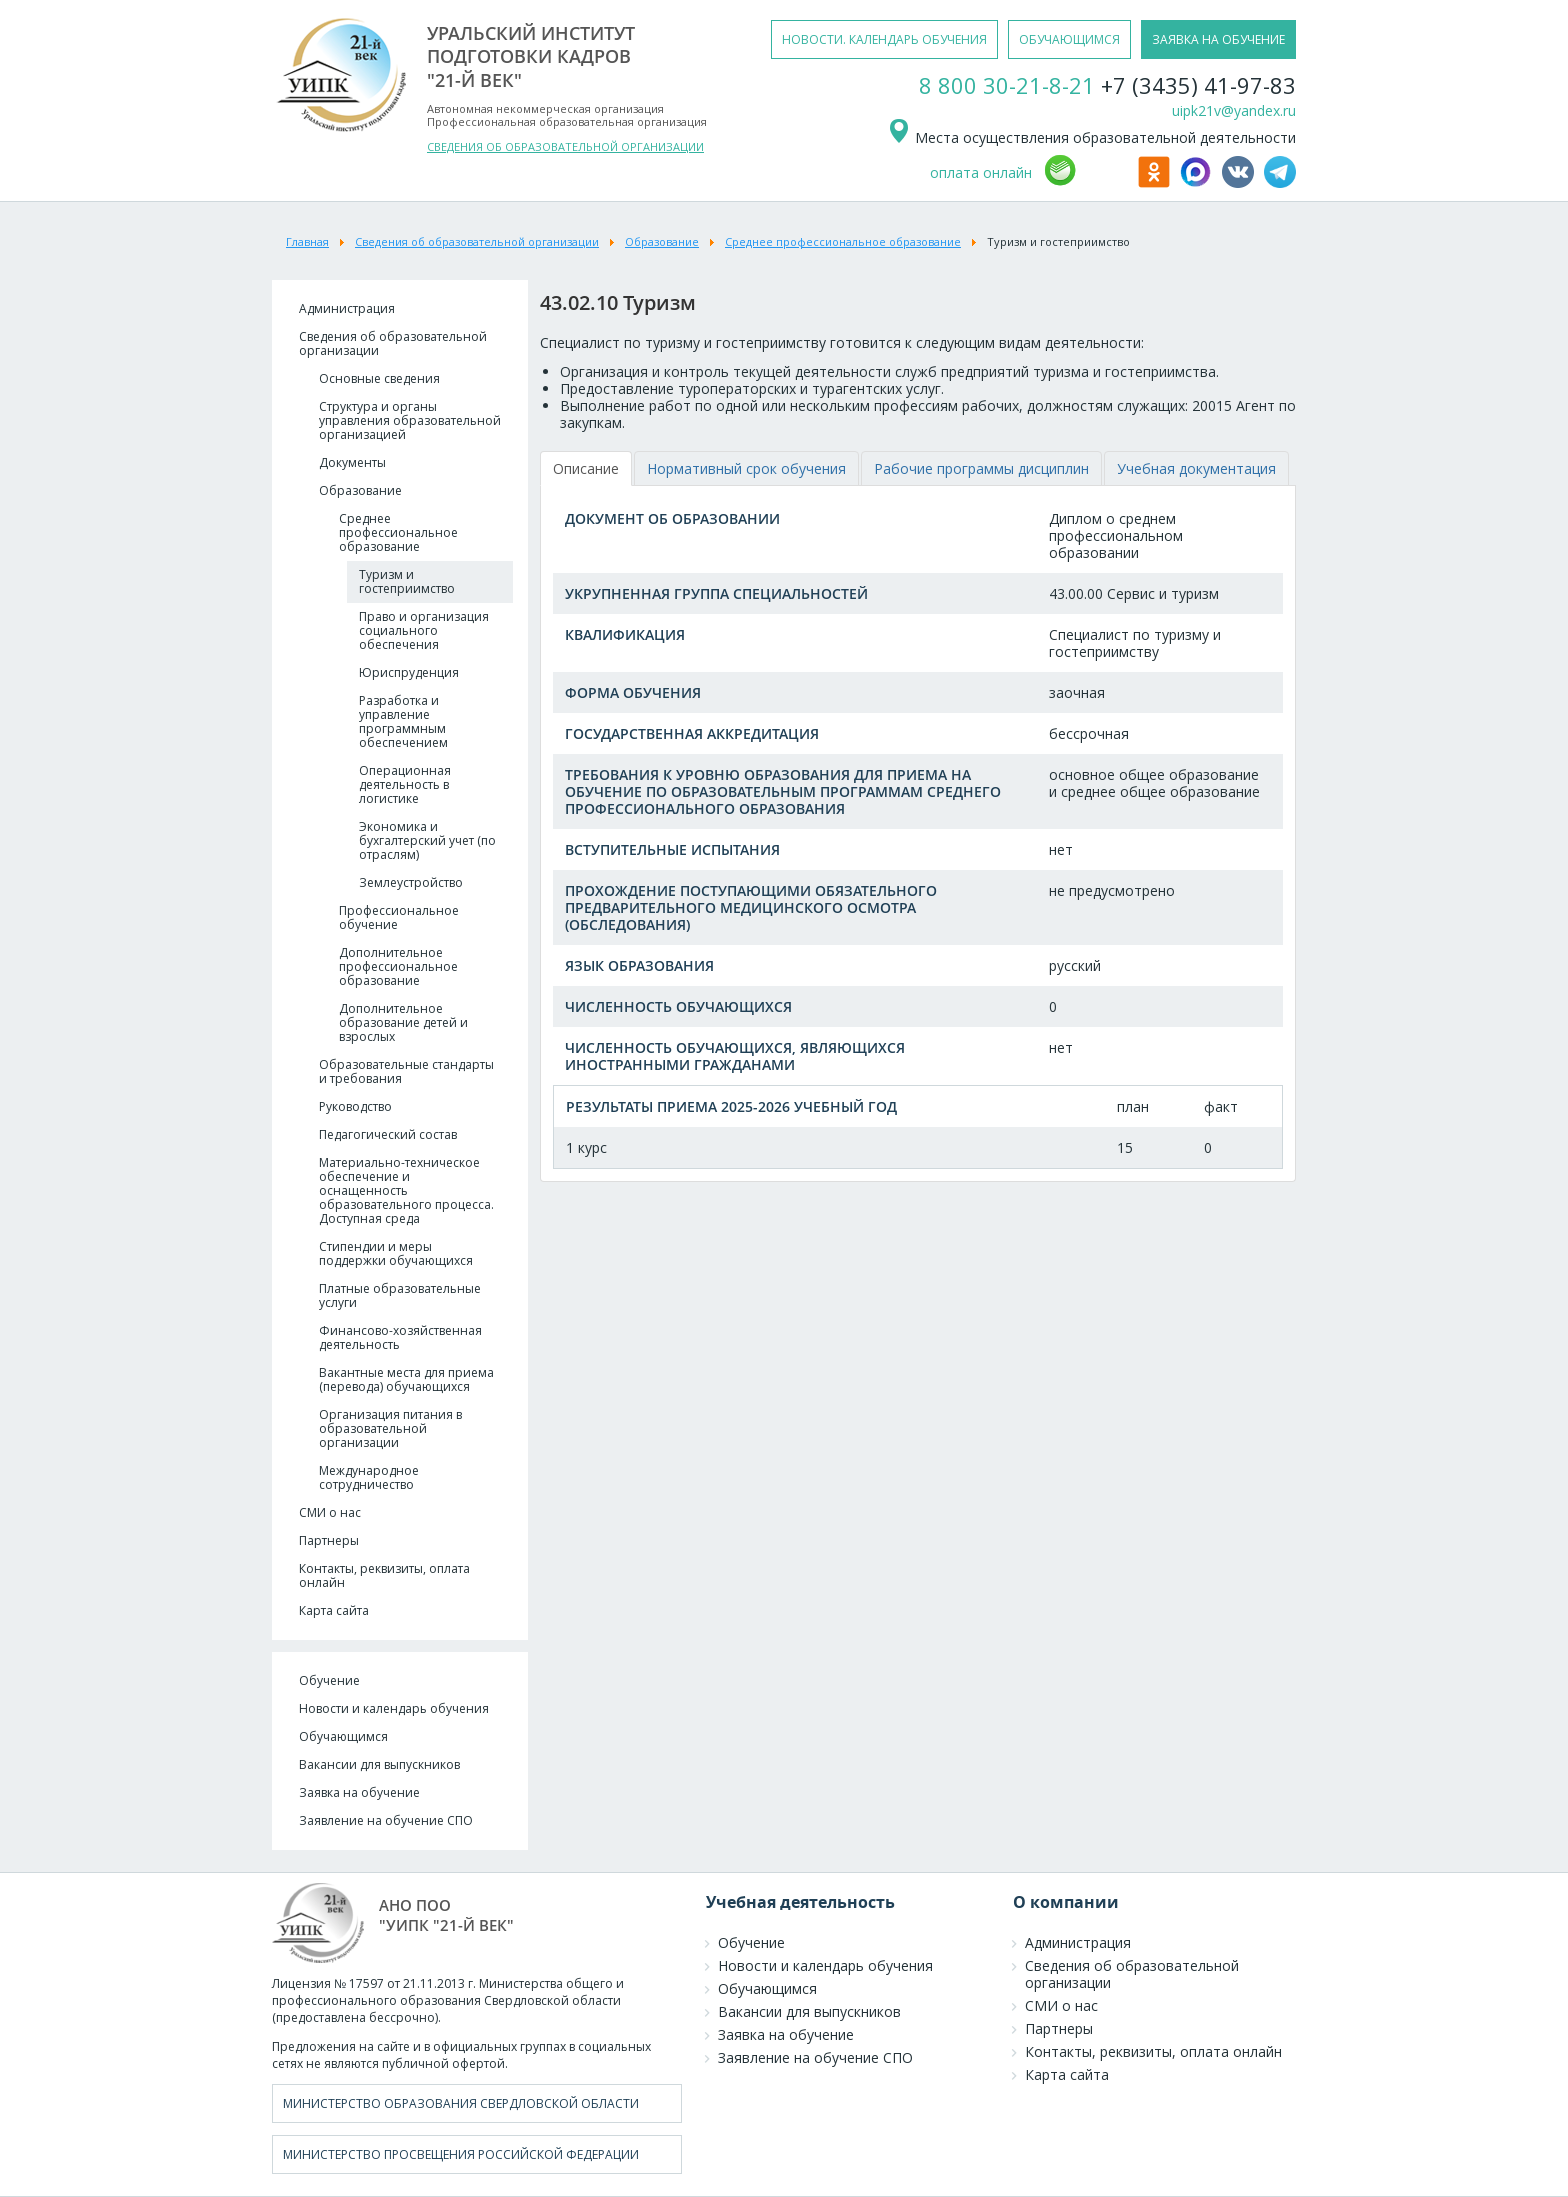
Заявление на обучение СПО (386, 1820)
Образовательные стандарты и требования (406, 1071)
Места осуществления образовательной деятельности (1091, 137)
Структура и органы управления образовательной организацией (410, 420)
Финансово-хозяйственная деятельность (400, 1337)
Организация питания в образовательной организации (390, 1428)
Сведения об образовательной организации (393, 343)
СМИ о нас (330, 1512)
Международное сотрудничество (369, 1477)
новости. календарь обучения (884, 39)
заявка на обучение (1218, 39)
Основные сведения (379, 378)
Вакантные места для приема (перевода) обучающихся (406, 1379)
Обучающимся (343, 1736)
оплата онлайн (981, 172)
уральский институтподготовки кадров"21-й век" (531, 56)
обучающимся (1069, 39)
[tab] (586, 468)
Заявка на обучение (359, 1792)
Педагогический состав (388, 1134)
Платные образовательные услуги (400, 1295)
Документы (352, 462)
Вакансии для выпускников (379, 1764)
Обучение (329, 1680)
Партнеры (329, 1540)
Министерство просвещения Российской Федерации (461, 2154)
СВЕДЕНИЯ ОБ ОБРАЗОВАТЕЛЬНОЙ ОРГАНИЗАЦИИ (565, 146)
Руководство (355, 1106)
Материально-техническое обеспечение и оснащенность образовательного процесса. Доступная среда (406, 1190)
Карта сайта (334, 1610)
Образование (360, 490)
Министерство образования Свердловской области (461, 2103)
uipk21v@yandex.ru (1234, 110)
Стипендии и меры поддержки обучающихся (396, 1253)
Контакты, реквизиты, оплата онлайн (384, 1575)
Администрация (347, 308)
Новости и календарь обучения (394, 1708)
